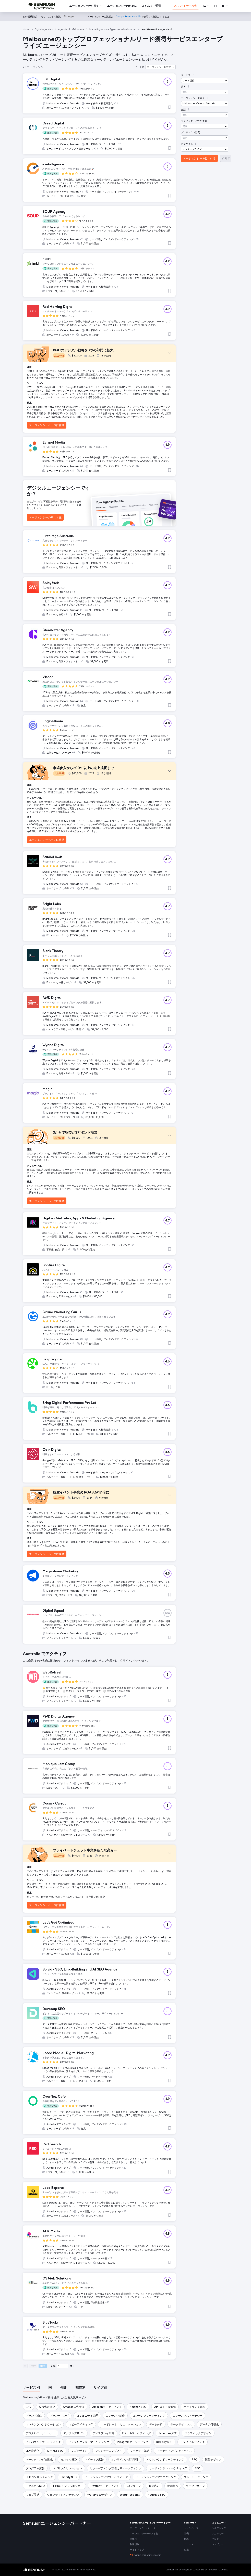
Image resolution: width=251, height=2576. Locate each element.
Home (26, 29)
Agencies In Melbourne (71, 29)
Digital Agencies (44, 29)
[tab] (31, 2388)
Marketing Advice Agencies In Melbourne (112, 29)
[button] (205, 6)
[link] (122, 6)
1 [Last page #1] (73, 2365)
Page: (53, 2365)
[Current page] (62, 2366)
